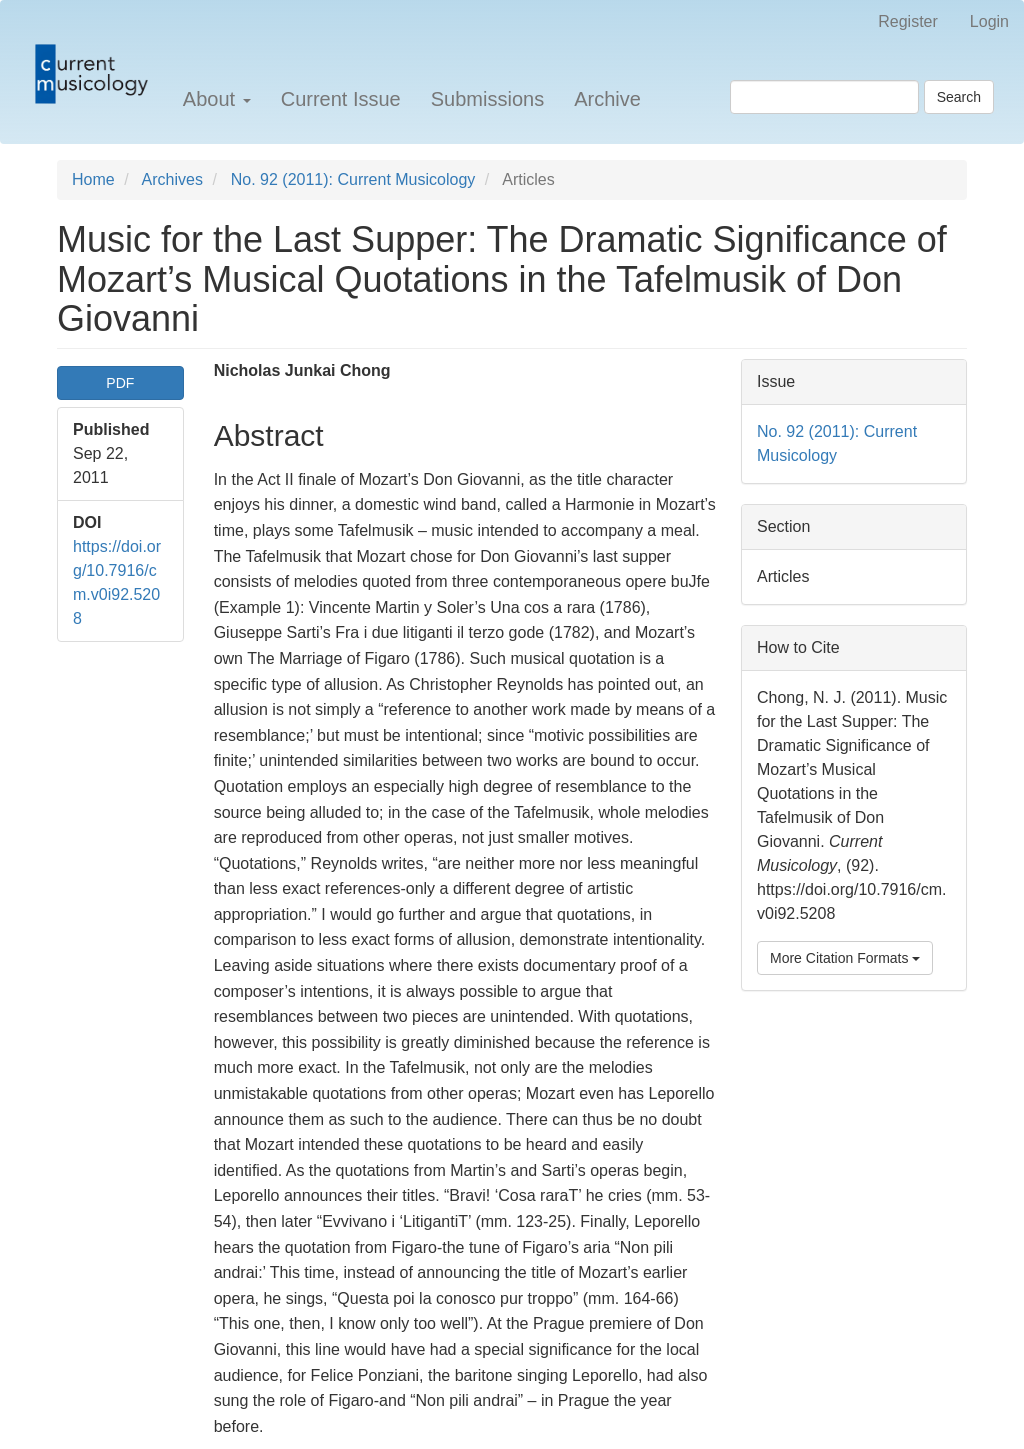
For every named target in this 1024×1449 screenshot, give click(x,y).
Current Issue (341, 99)
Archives (172, 179)
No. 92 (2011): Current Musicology (353, 179)
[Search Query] (824, 97)
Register (908, 21)
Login (989, 21)
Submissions (487, 99)
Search (959, 97)
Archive (607, 99)
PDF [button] (120, 383)
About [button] (217, 99)
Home (93, 179)
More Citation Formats (845, 958)
